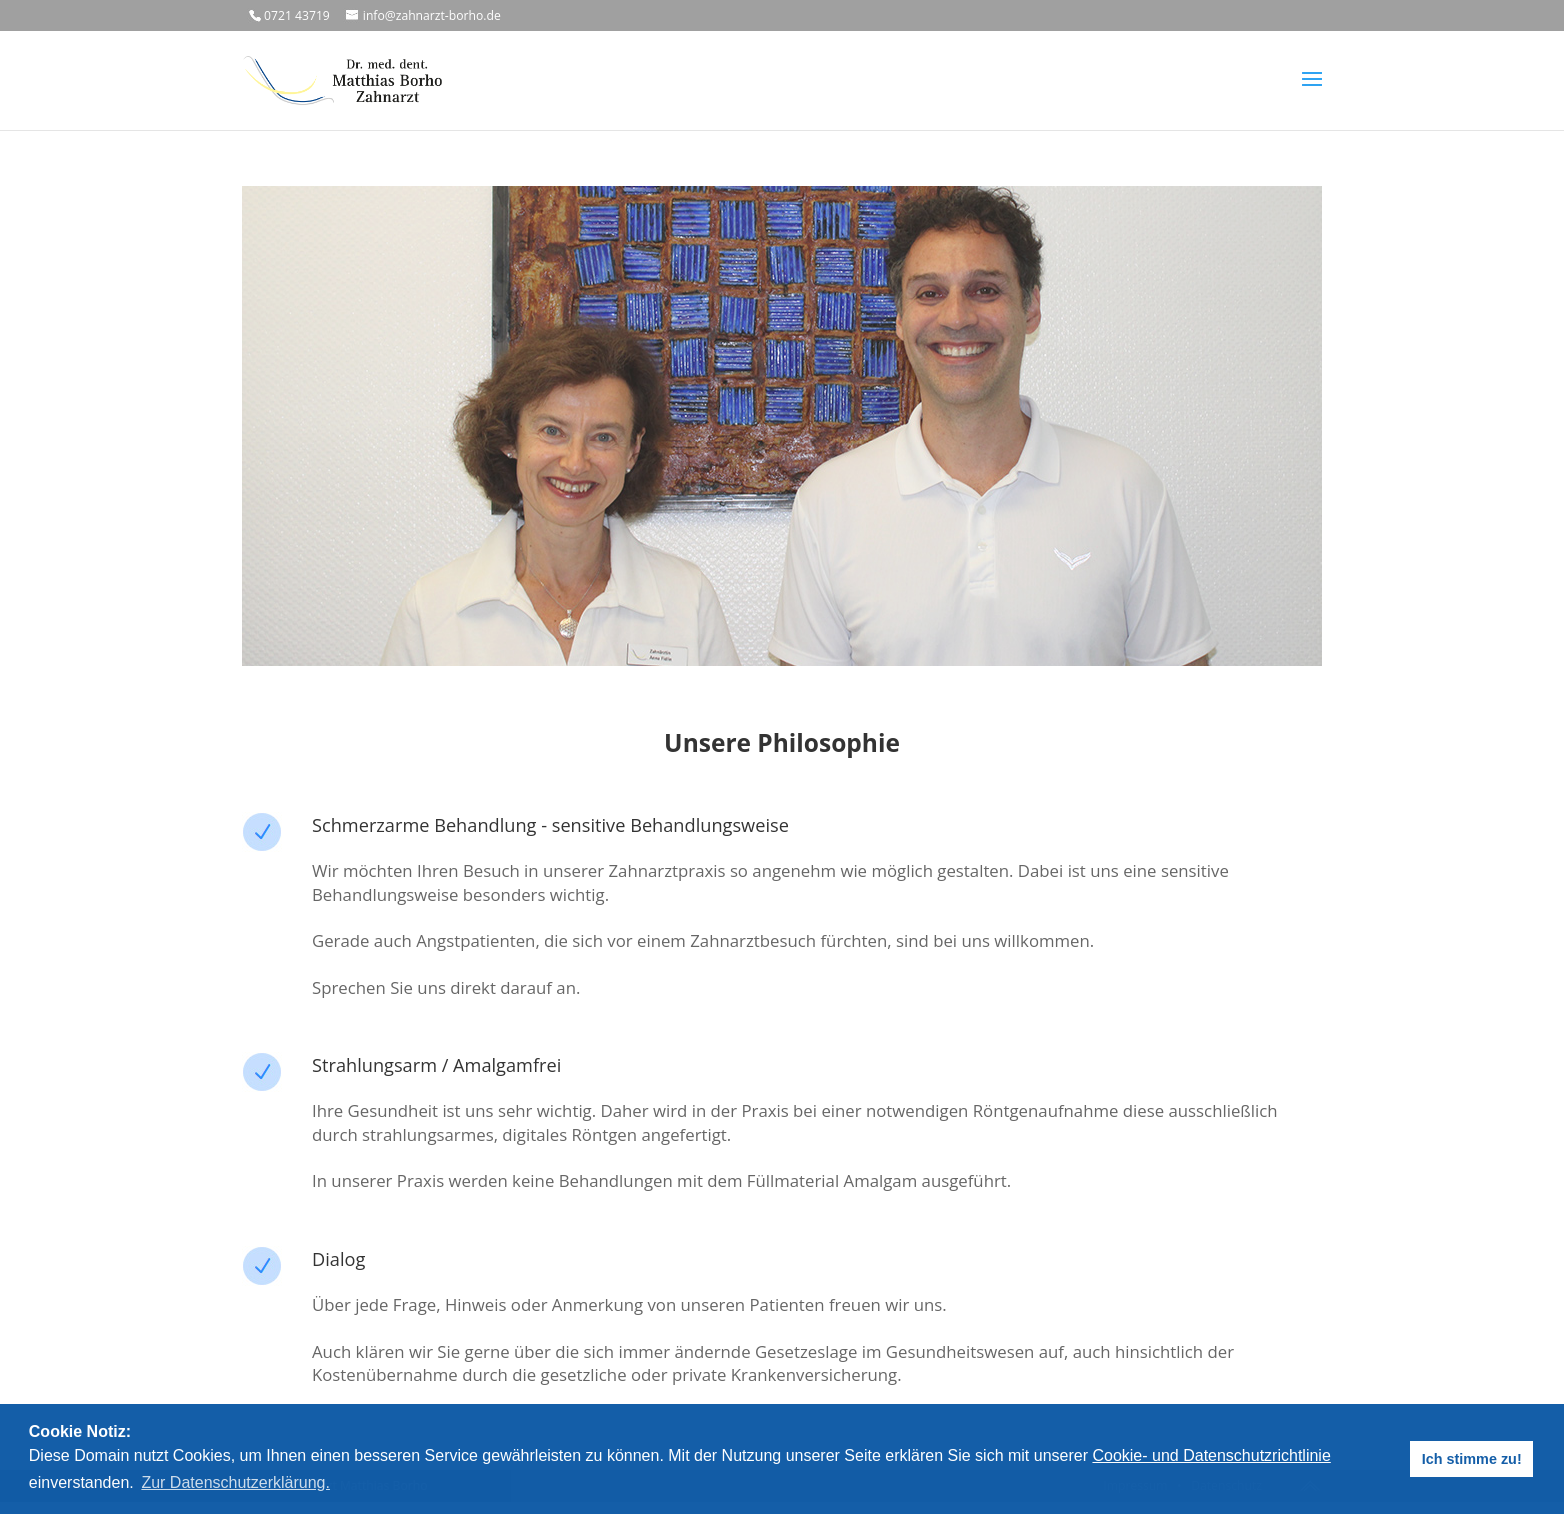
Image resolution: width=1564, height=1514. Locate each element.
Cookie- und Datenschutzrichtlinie (1211, 1455)
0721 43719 (297, 15)
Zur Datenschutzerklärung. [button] (235, 1482)
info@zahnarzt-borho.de (432, 15)
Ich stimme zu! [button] (1472, 1459)
